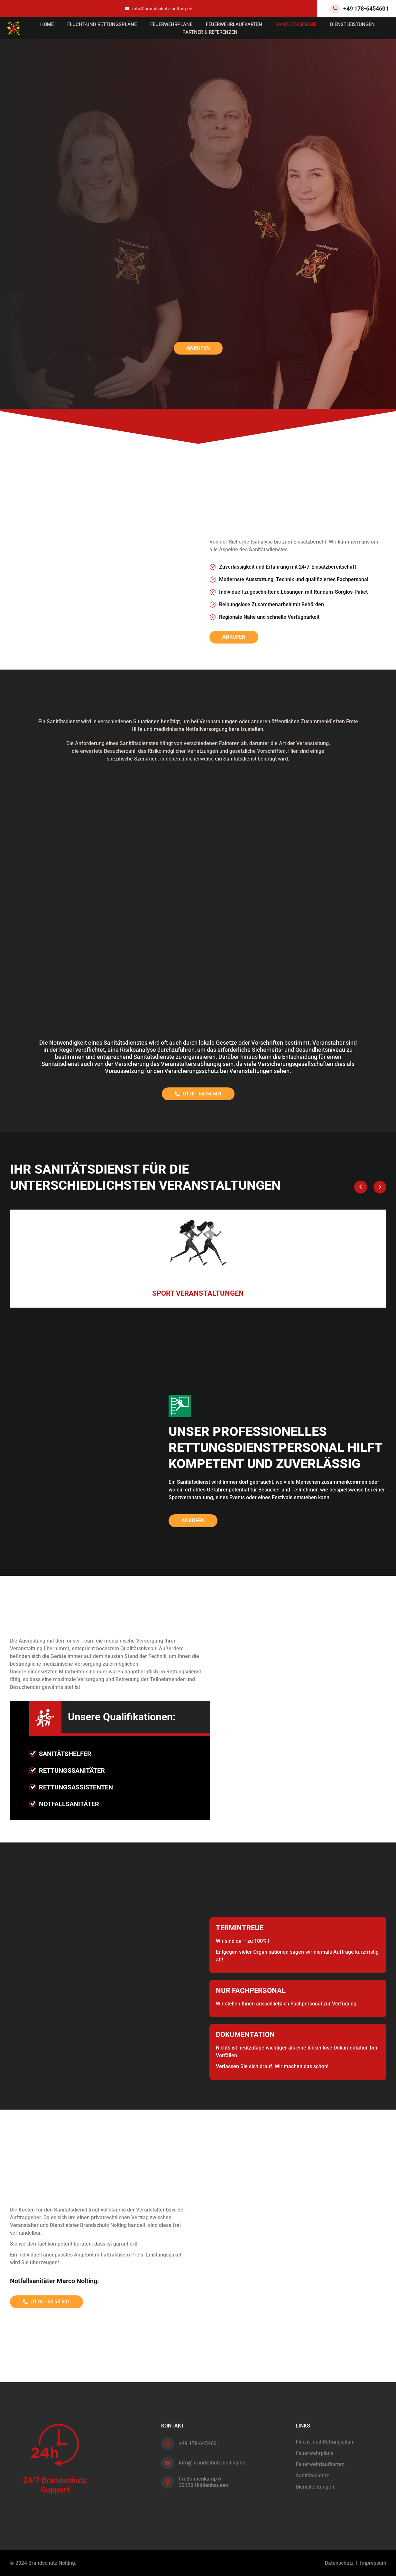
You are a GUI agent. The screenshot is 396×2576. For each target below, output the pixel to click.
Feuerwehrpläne (171, 24)
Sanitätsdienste (296, 24)
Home (47, 24)
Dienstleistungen (352, 24)
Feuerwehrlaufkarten (234, 24)
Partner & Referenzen (209, 32)
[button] (360, 1187)
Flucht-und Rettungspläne (102, 24)
